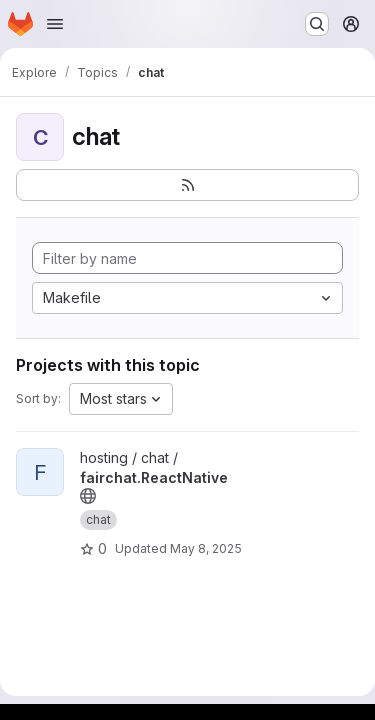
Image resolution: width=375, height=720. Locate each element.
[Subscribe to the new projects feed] (187, 185)
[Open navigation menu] (55, 24)
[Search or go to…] (317, 24)
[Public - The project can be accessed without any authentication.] (88, 496)
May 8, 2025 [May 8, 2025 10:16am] (206, 548)
